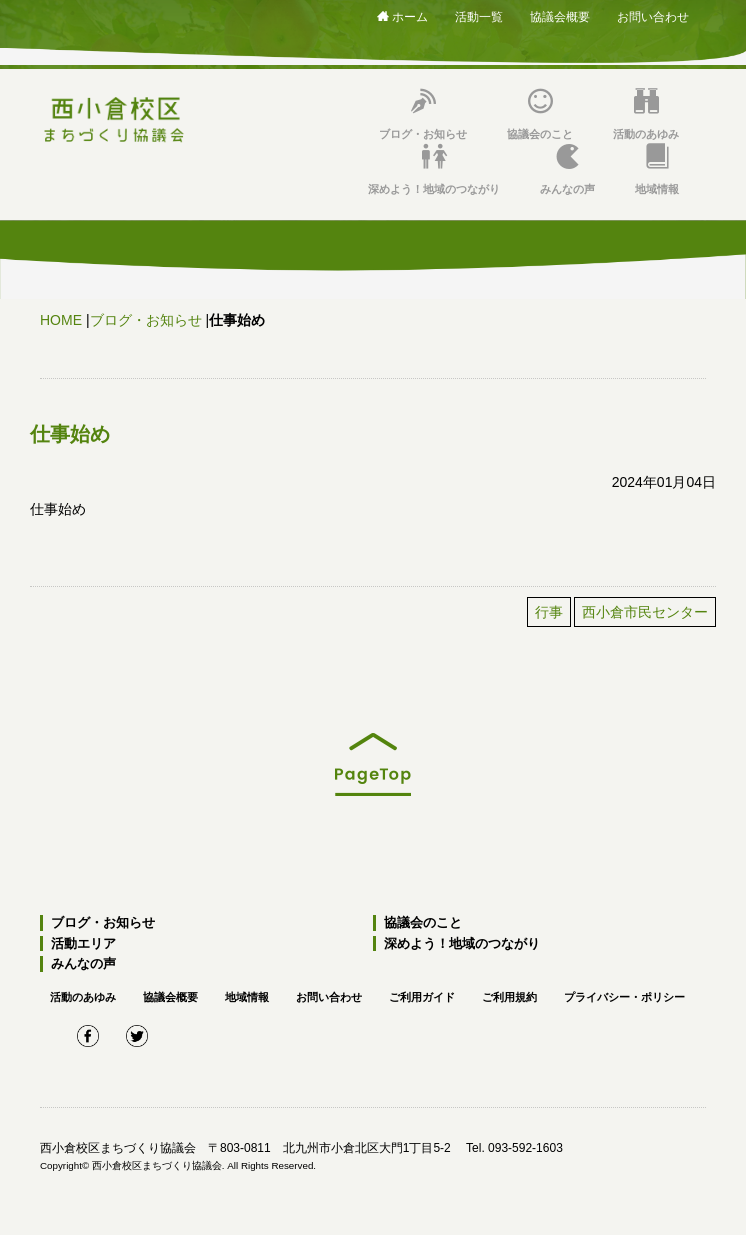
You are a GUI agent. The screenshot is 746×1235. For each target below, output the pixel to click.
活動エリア (83, 943)
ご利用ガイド (422, 997)
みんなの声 (567, 169)
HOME (61, 320)
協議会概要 (560, 17)
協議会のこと (540, 114)
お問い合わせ (653, 17)
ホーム (402, 17)
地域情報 (657, 169)
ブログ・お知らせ (423, 114)
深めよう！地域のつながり (434, 169)
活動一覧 (479, 17)
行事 (549, 612)
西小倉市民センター (645, 612)
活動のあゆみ (646, 114)
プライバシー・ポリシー (624, 997)
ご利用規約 (509, 997)
